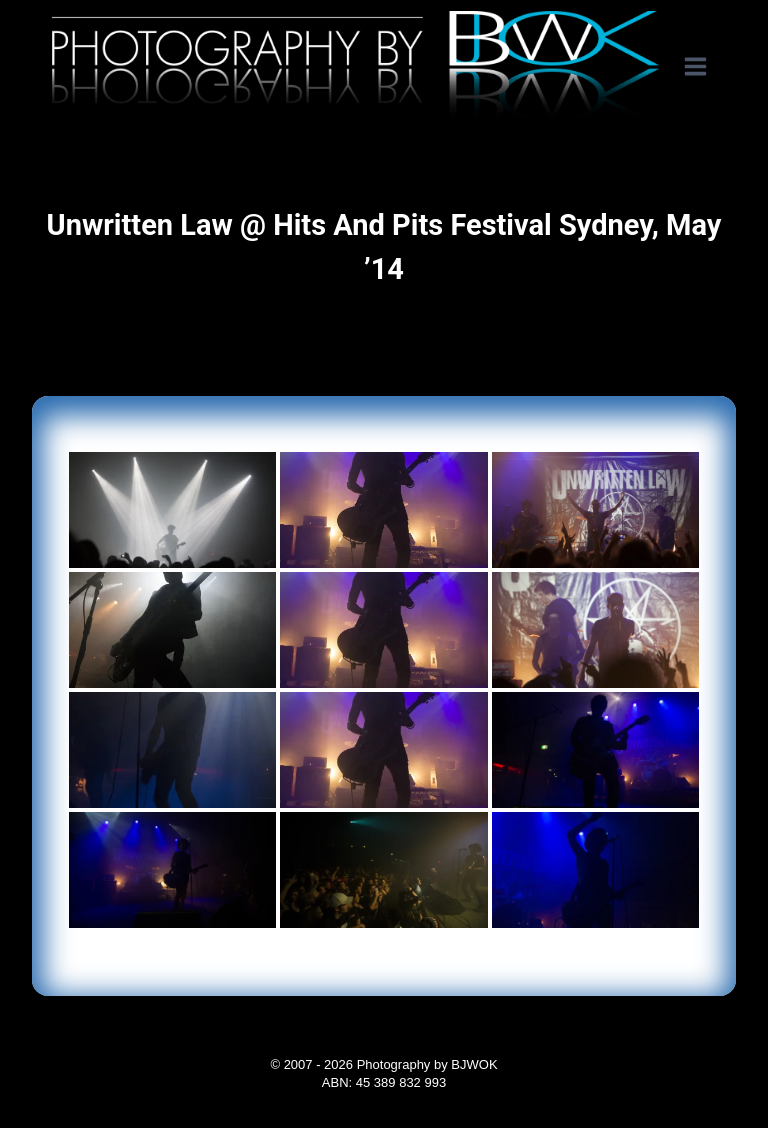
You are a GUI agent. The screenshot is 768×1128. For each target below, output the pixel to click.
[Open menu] (705, 67)
